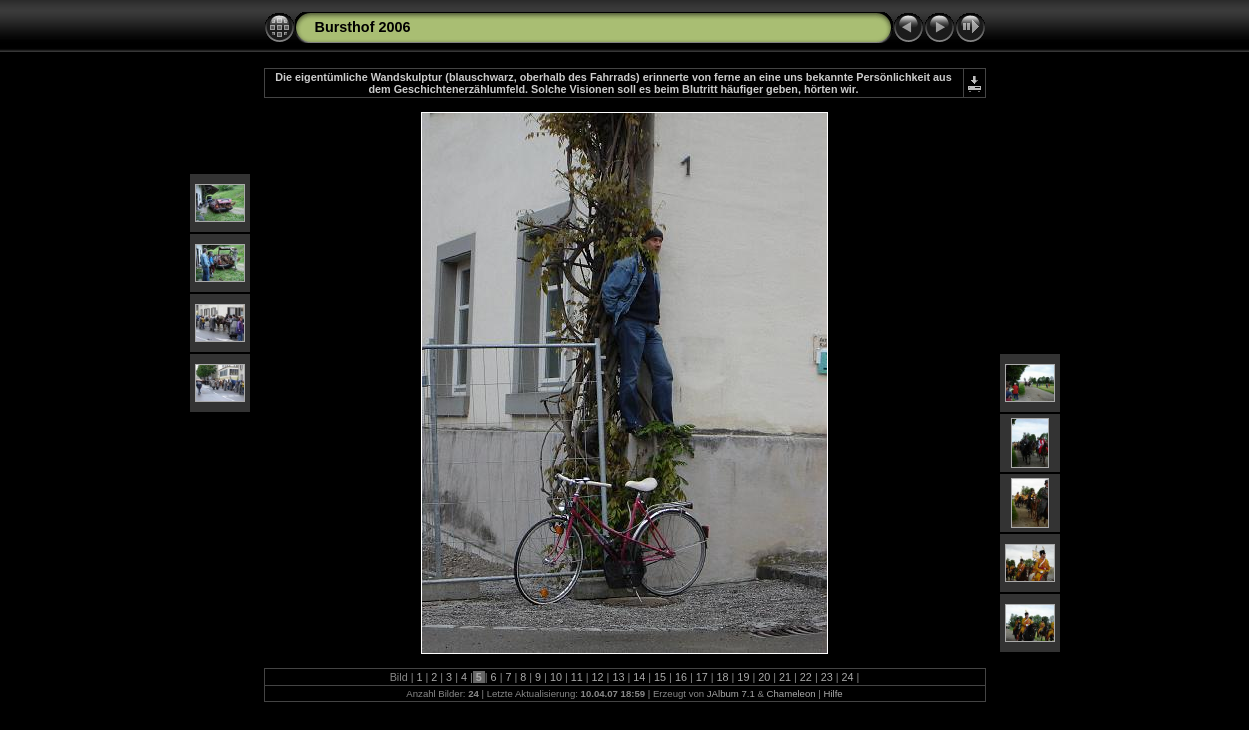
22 (806, 677)
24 (848, 677)
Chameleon (791, 693)
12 (598, 677)
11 (577, 677)
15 (660, 677)
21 (785, 677)
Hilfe (832, 693)
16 (681, 677)
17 (702, 677)
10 (556, 677)
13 (618, 677)
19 (743, 677)
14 (639, 677)
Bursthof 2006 (363, 27)
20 (764, 677)
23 (827, 677)
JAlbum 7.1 (731, 693)
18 (723, 677)
